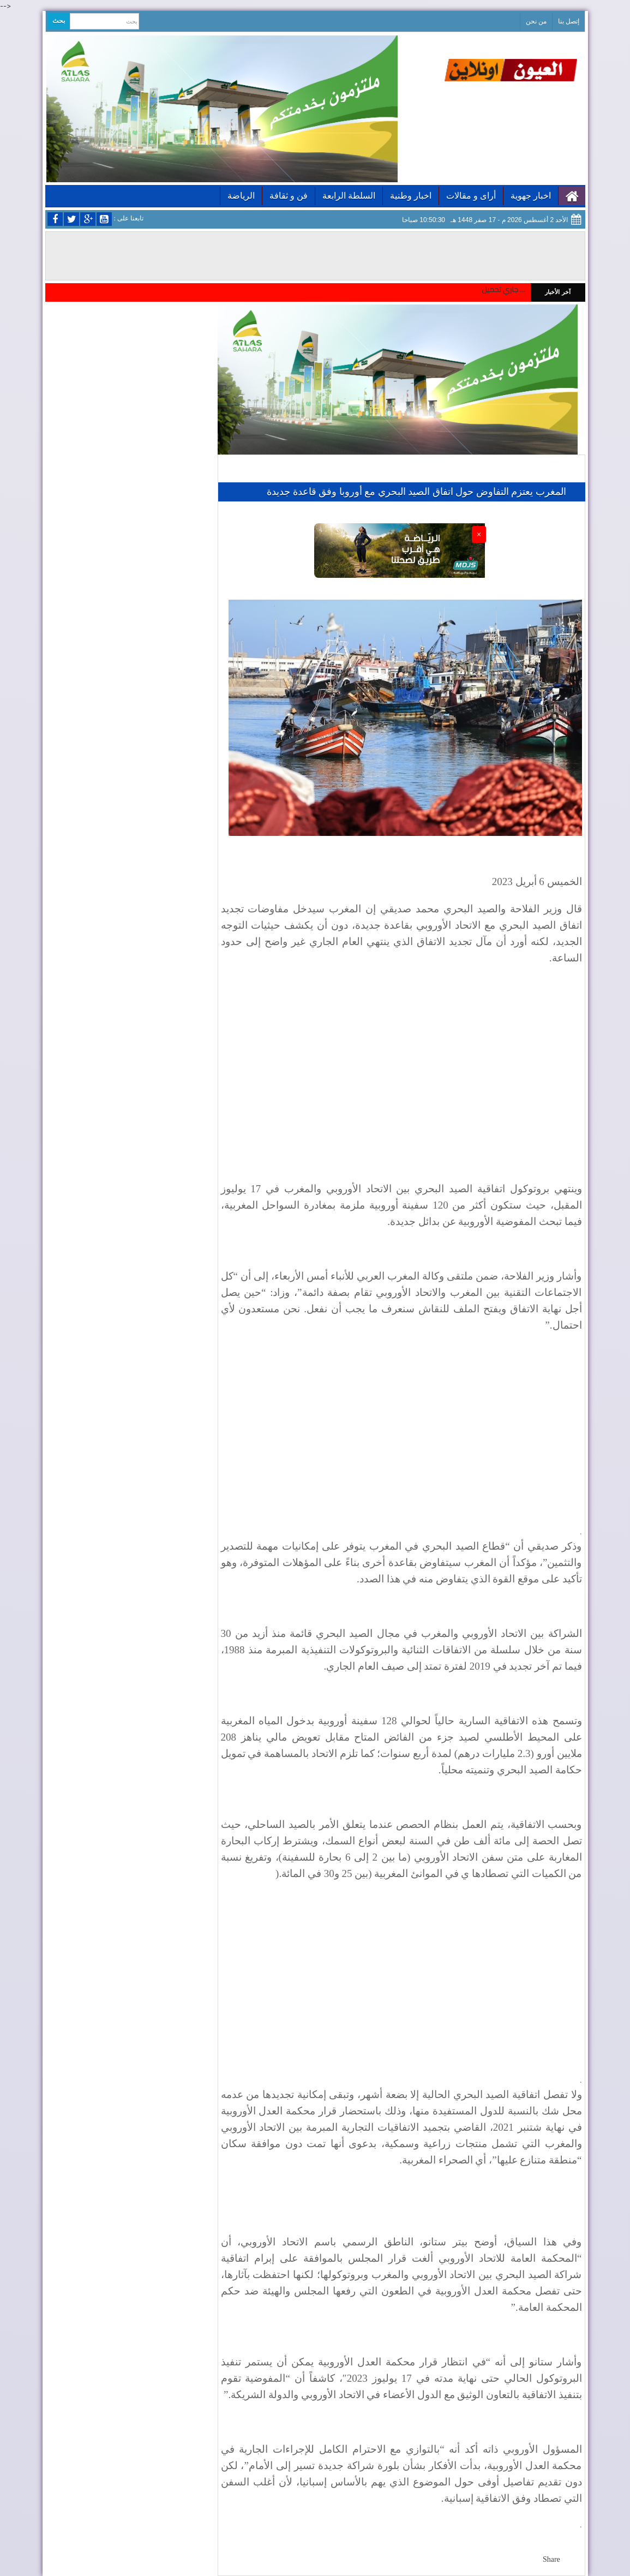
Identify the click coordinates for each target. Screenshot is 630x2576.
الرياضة (241, 195)
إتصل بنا (568, 21)
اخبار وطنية (410, 195)
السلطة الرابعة (348, 195)
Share (551, 2559)
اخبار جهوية (531, 195)
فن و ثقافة (288, 195)
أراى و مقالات (471, 195)
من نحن (536, 21)
